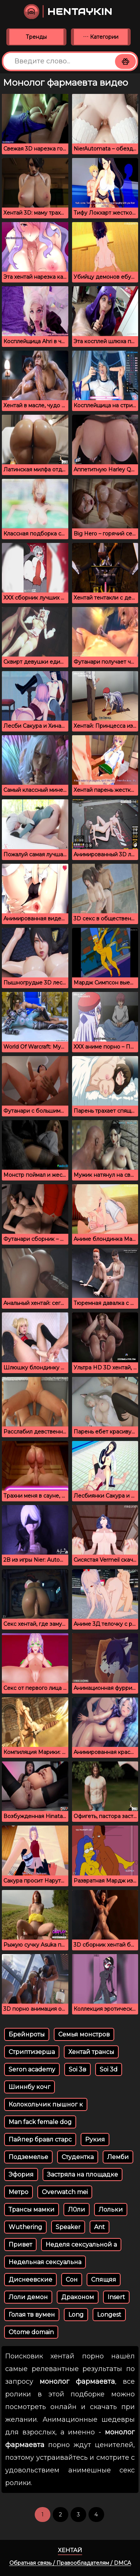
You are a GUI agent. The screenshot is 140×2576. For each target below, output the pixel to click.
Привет (20, 2244)
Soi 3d (109, 2069)
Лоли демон (28, 2297)
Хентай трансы (91, 2051)
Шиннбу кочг (29, 2086)
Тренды (36, 37)
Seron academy (32, 2069)
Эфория (21, 2174)
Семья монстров (84, 2034)
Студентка (78, 2157)
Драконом (77, 2297)
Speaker (68, 2227)
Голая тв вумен (32, 2314)
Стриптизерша (32, 2051)
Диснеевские (30, 2279)
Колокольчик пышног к (46, 2104)
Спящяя (103, 2279)
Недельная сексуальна (45, 2262)
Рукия (95, 2139)
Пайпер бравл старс (40, 2139)
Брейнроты (27, 2034)
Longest (109, 2314)
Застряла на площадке (82, 2174)
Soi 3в (77, 2069)
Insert (116, 2297)
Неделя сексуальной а (81, 2244)
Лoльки (111, 2209)
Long (76, 2314)
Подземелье (28, 2157)
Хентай (70, 2550)
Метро (18, 2192)
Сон (72, 2279)
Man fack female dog (40, 2121)
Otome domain (31, 2332)
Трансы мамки (32, 2209)
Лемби (118, 2157)
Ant (99, 2227)
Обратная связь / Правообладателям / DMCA (70, 2563)
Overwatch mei (65, 2192)
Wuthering (25, 2227)
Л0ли (76, 2209)
